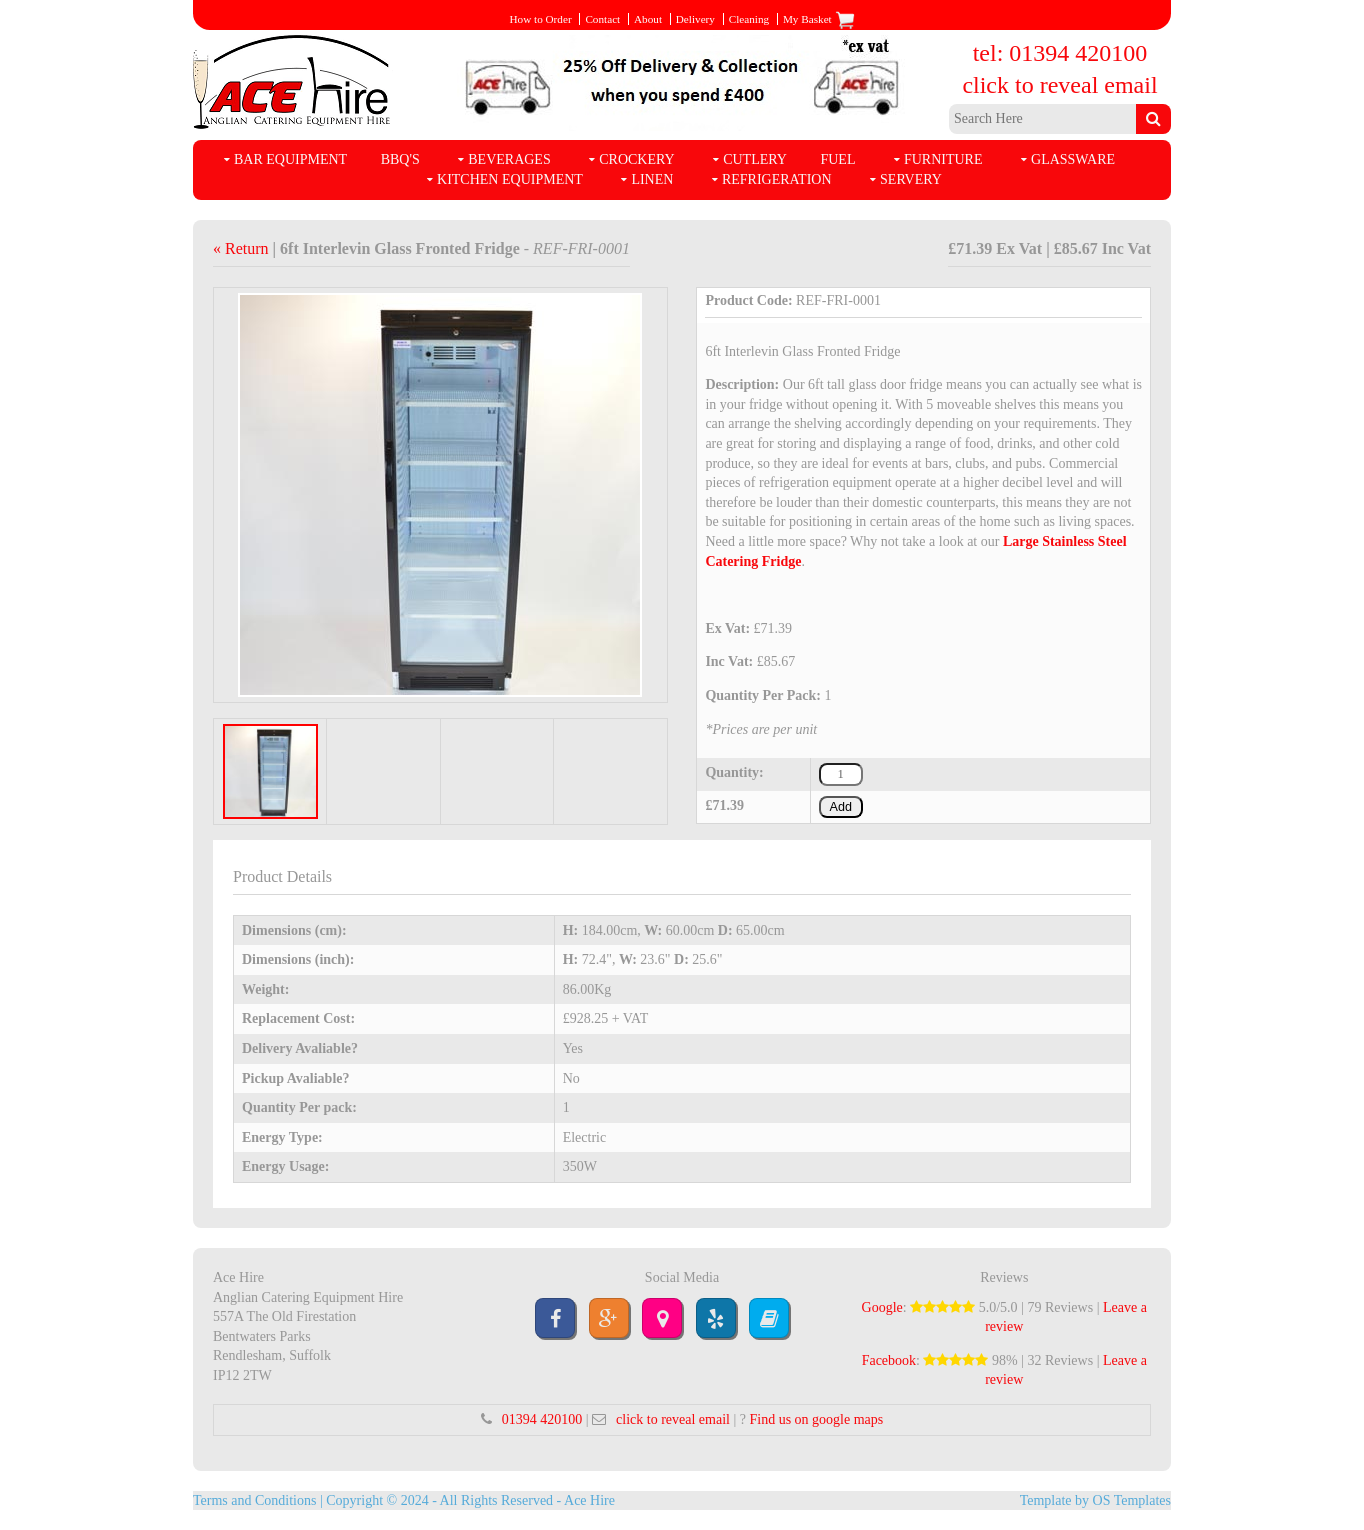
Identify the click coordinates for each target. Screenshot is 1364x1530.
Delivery (695, 19)
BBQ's (400, 159)
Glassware (1073, 159)
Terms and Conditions (254, 1500)
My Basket (819, 19)
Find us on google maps (816, 1419)
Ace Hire (589, 1500)
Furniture (943, 159)
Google (882, 1307)
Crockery (636, 159)
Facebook (889, 1360)
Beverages (509, 159)
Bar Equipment (290, 159)
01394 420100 (542, 1419)
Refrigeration (777, 179)
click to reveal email (1059, 85)
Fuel (837, 159)
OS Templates (1132, 1500)
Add (841, 807)
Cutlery (755, 159)
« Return (243, 248)
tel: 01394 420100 (1060, 53)
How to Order (540, 19)
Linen (652, 179)
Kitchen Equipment (510, 179)
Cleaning (749, 19)
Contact (602, 19)
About (648, 19)
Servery (911, 179)
